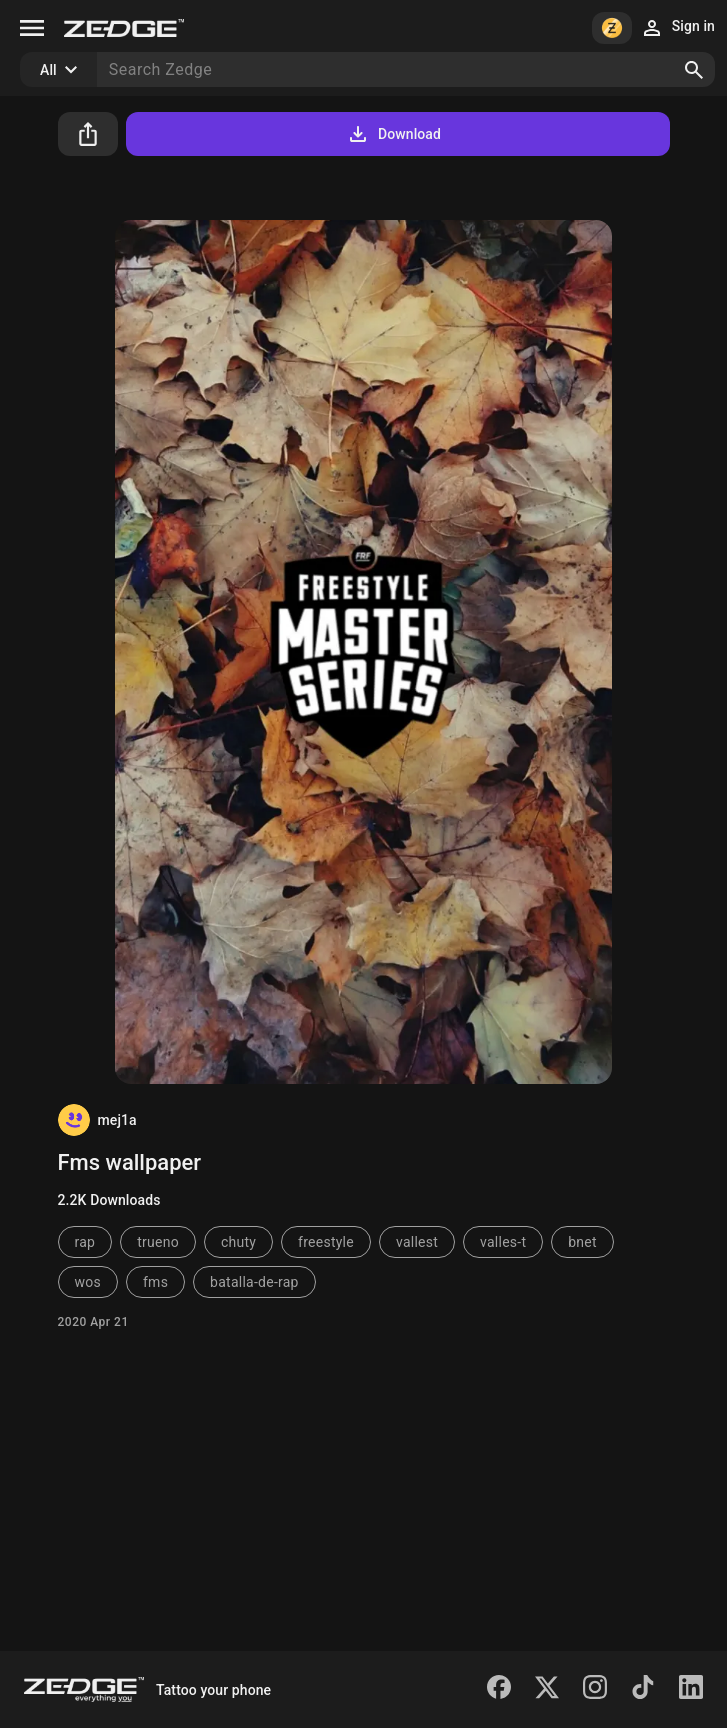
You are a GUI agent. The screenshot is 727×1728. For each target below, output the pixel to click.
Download (393, 134)
